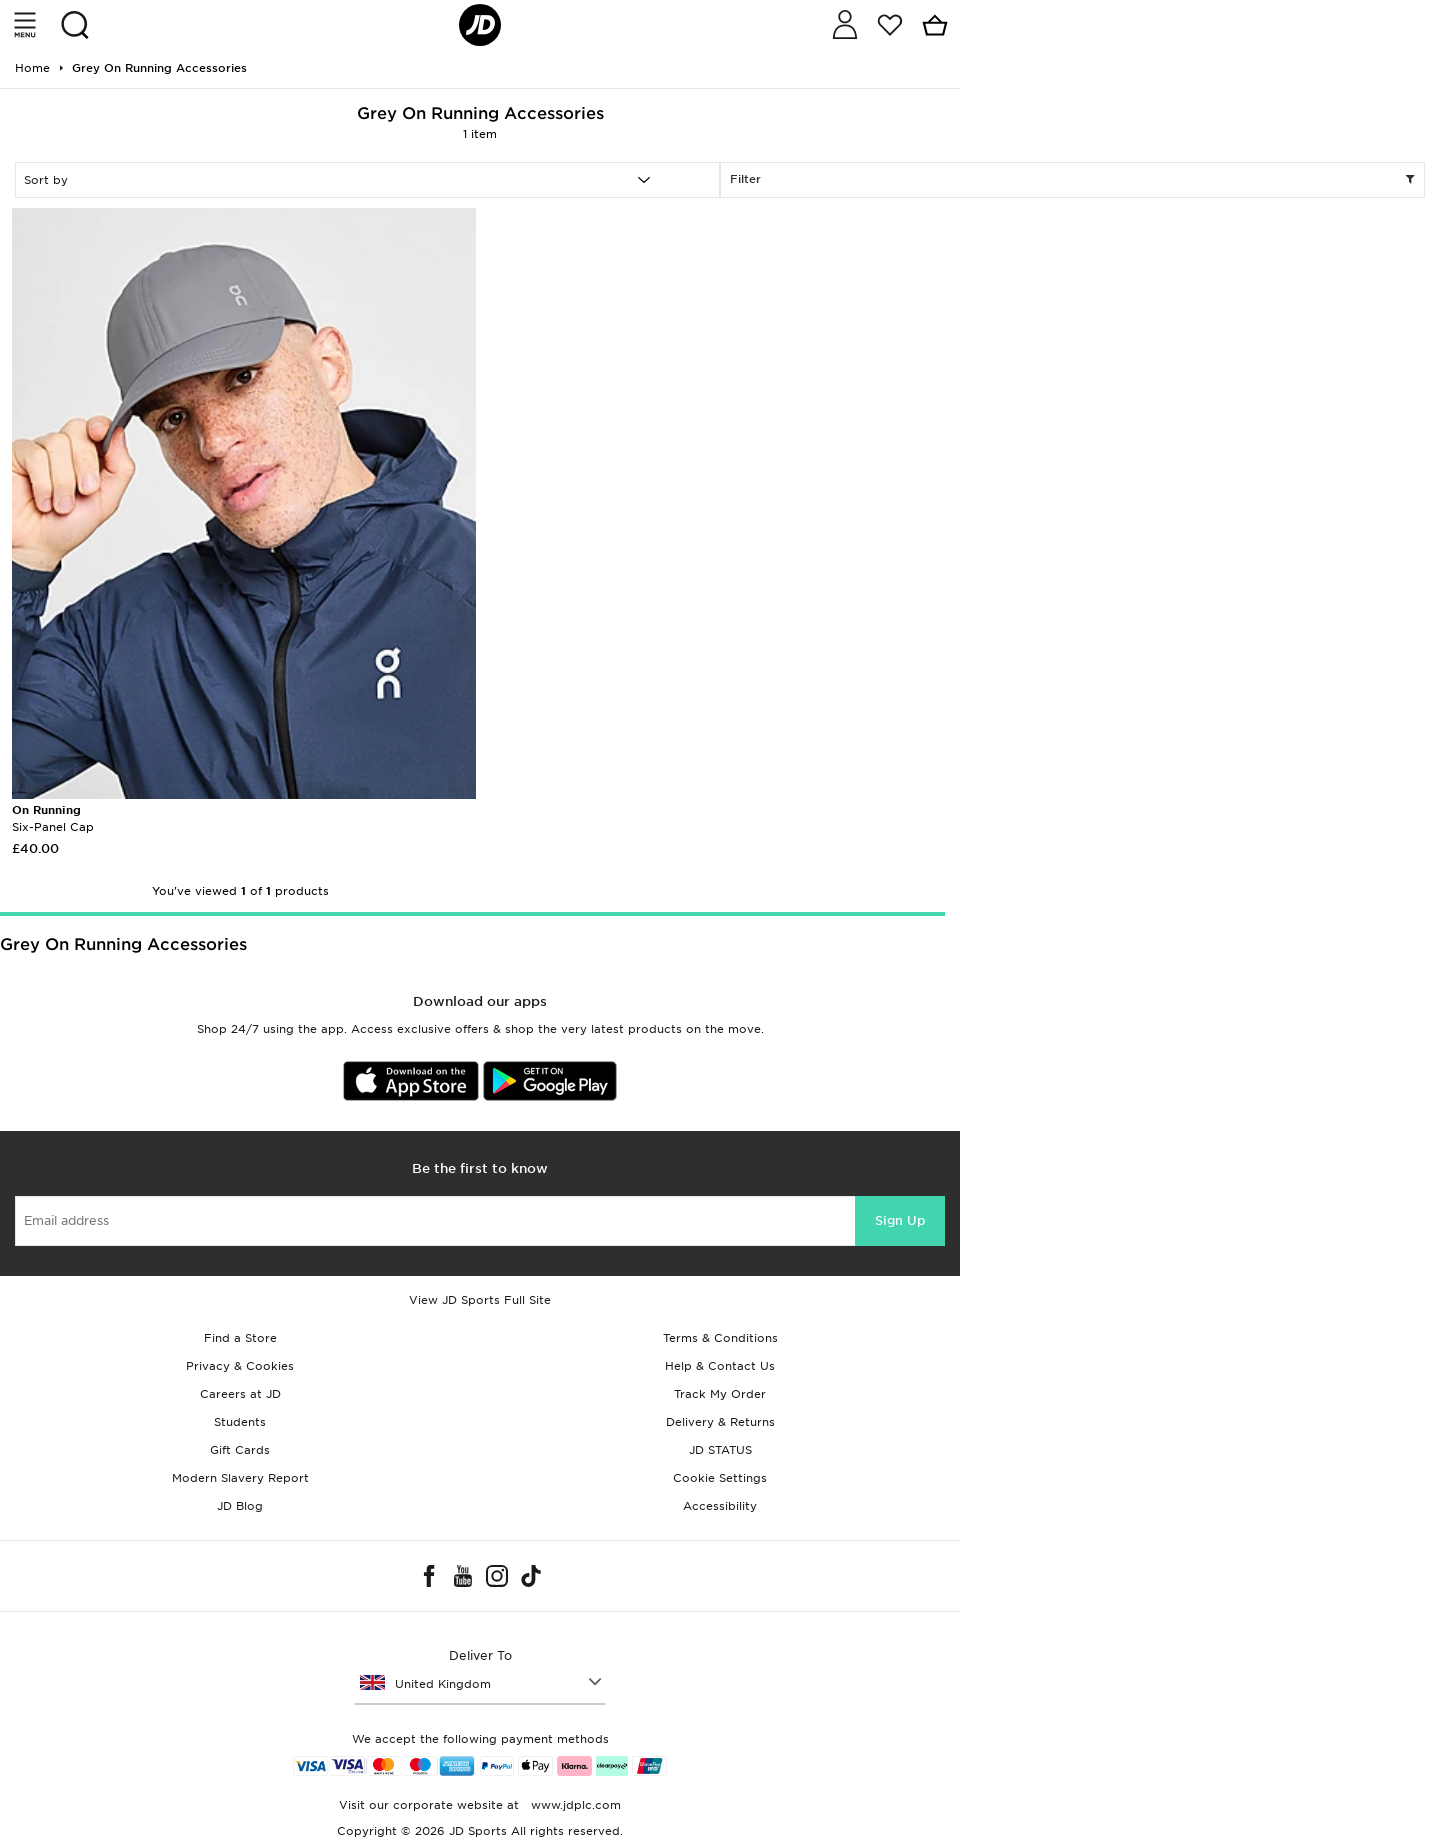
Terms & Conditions (720, 1338)
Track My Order (720, 1394)
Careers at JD (240, 1394)
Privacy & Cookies (240, 1366)
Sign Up (900, 1220)
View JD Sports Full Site (480, 1300)
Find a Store (240, 1338)
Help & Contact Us (720, 1366)
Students (240, 1422)
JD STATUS (720, 1450)
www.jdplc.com (574, 1805)
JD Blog (240, 1506)
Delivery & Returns (720, 1422)
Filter (1072, 180)
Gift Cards (240, 1450)
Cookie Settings (720, 1478)
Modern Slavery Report (240, 1478)
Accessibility (720, 1506)
